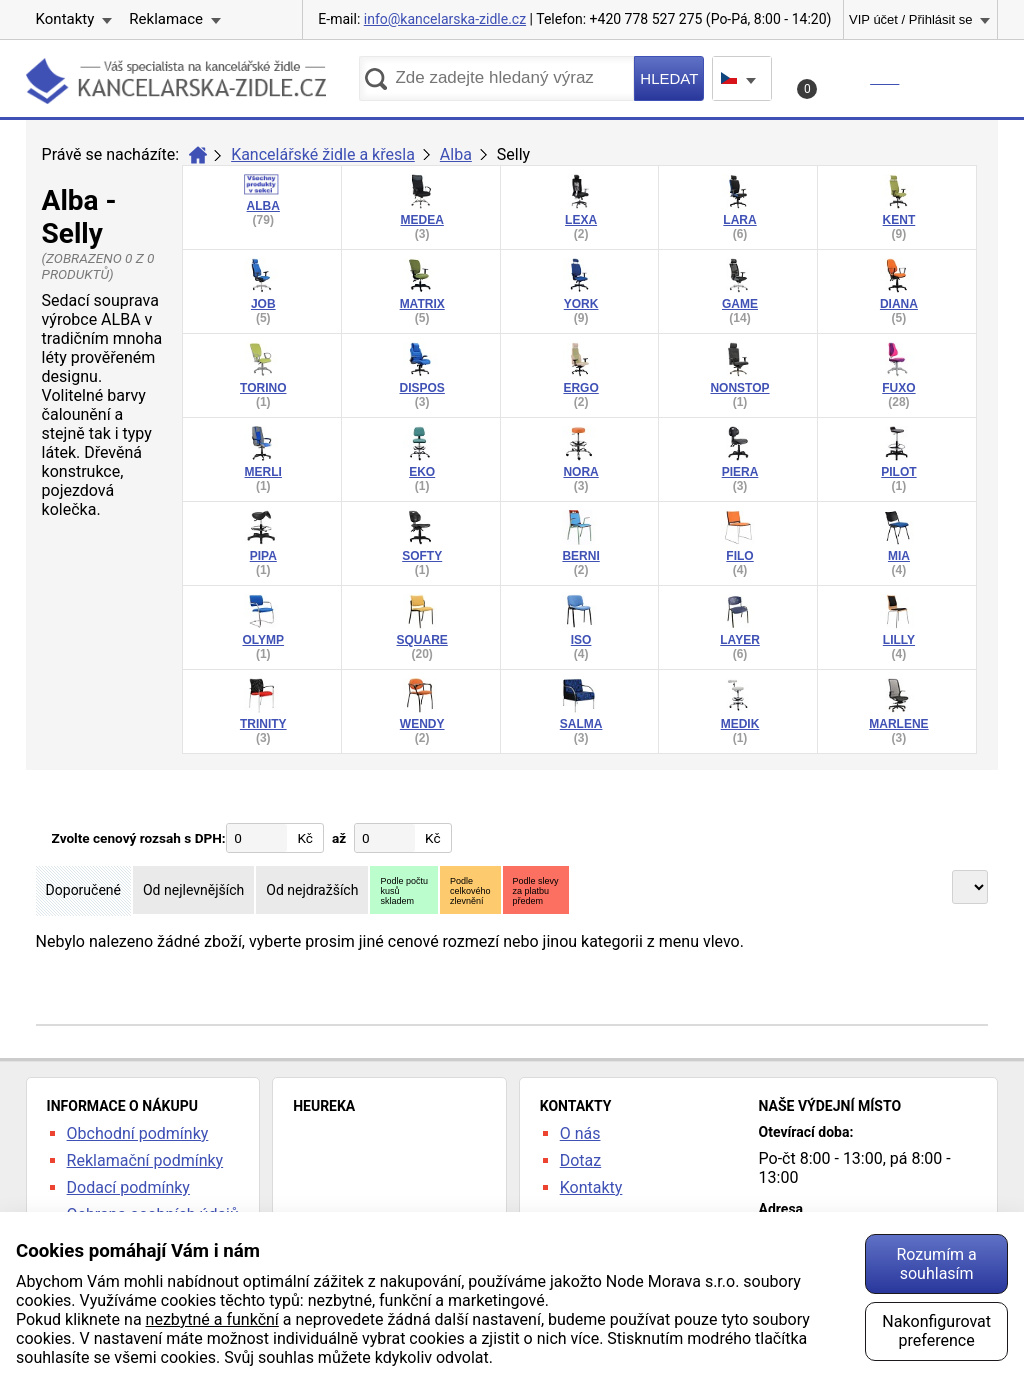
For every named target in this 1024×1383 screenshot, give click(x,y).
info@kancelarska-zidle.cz (445, 19)
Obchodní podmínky (138, 1133)
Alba (456, 154)
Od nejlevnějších (193, 890)
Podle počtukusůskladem (404, 891)
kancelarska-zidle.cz (176, 84)
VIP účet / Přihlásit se (910, 19)
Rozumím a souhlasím (936, 1264)
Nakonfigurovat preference (936, 1331)
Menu (956, 78)
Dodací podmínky (128, 1187)
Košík (850, 84)
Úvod (198, 155)
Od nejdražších (312, 890)
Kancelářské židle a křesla (323, 154)
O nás (580, 1133)
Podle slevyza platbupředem (536, 891)
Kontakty (65, 19)
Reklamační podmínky (145, 1160)
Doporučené (83, 890)
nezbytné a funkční (212, 1319)
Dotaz (581, 1160)
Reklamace (166, 19)
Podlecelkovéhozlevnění (470, 891)
